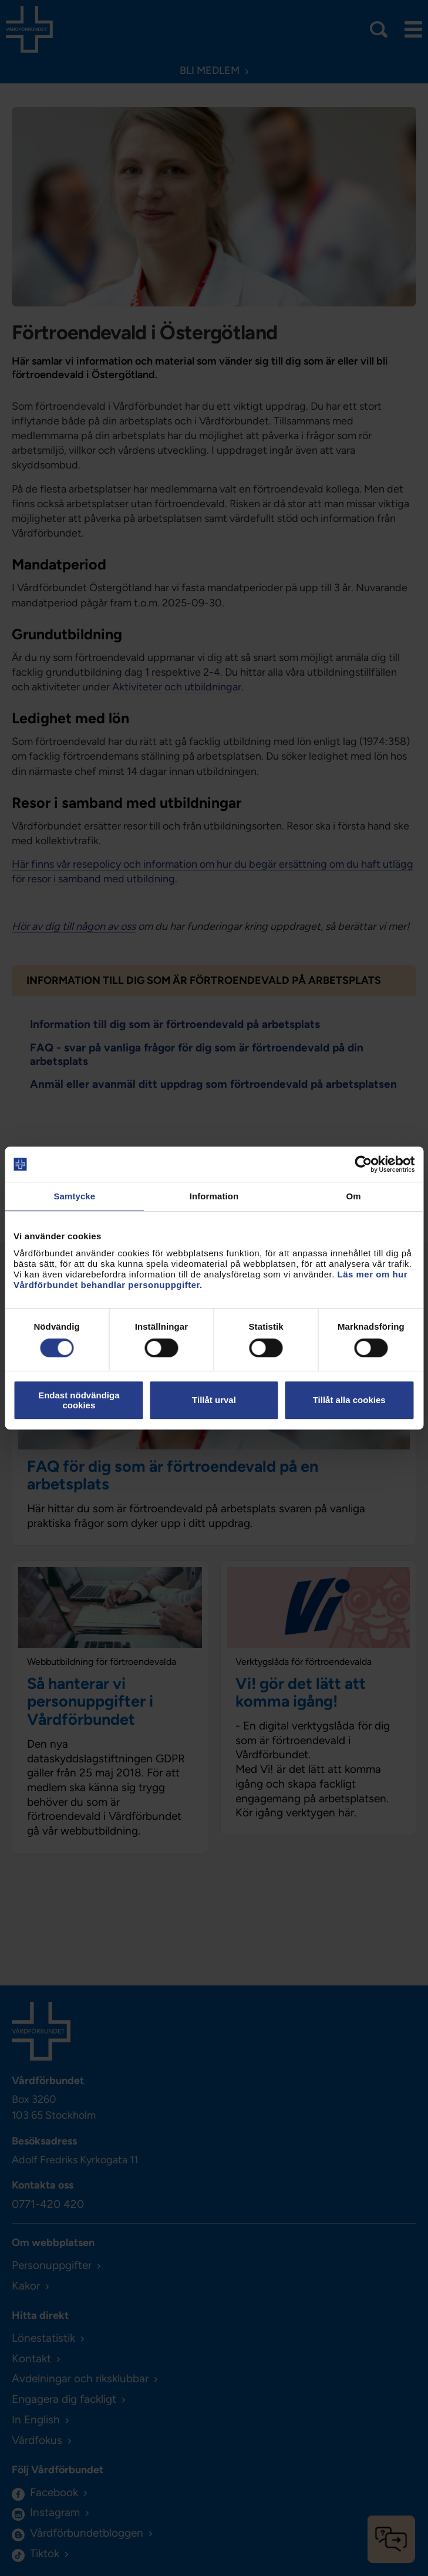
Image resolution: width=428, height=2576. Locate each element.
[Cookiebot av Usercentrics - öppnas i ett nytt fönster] (363, 1164)
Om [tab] (353, 1196)
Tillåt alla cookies (349, 1400)
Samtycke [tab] (74, 1196)
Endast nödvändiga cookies (78, 1400)
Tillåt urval (214, 1400)
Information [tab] (214, 1196)
